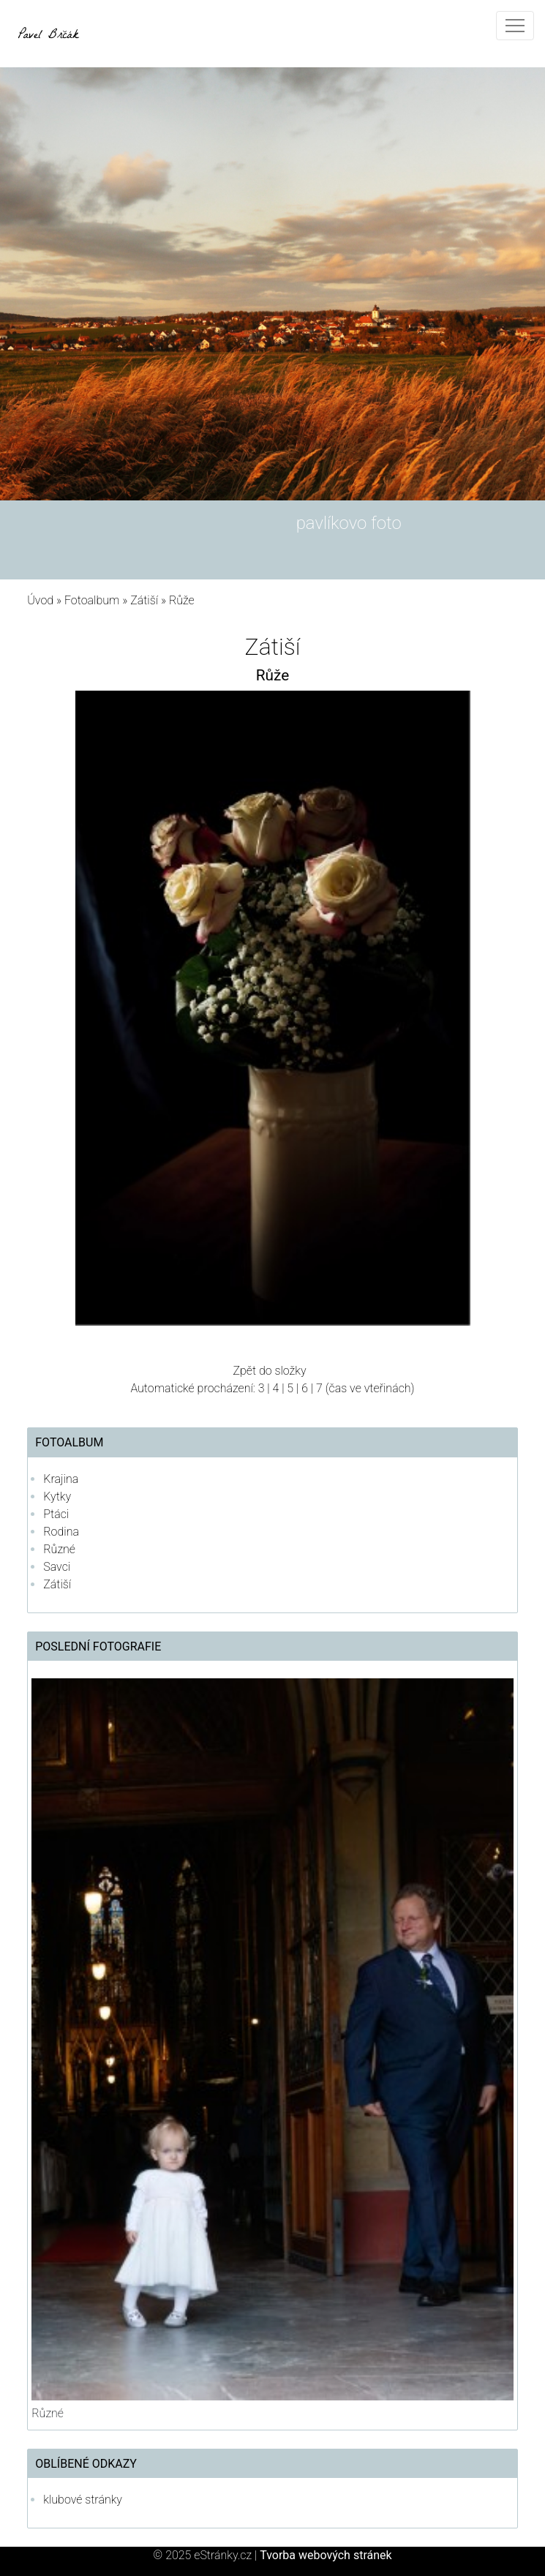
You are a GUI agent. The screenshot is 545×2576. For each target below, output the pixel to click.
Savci (56, 1567)
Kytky (57, 1496)
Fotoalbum (91, 600)
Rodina (61, 1532)
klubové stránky (82, 2499)
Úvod (40, 600)
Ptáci (56, 1514)
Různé (59, 1549)
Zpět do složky (269, 1371)
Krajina (60, 1479)
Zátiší (144, 600)
